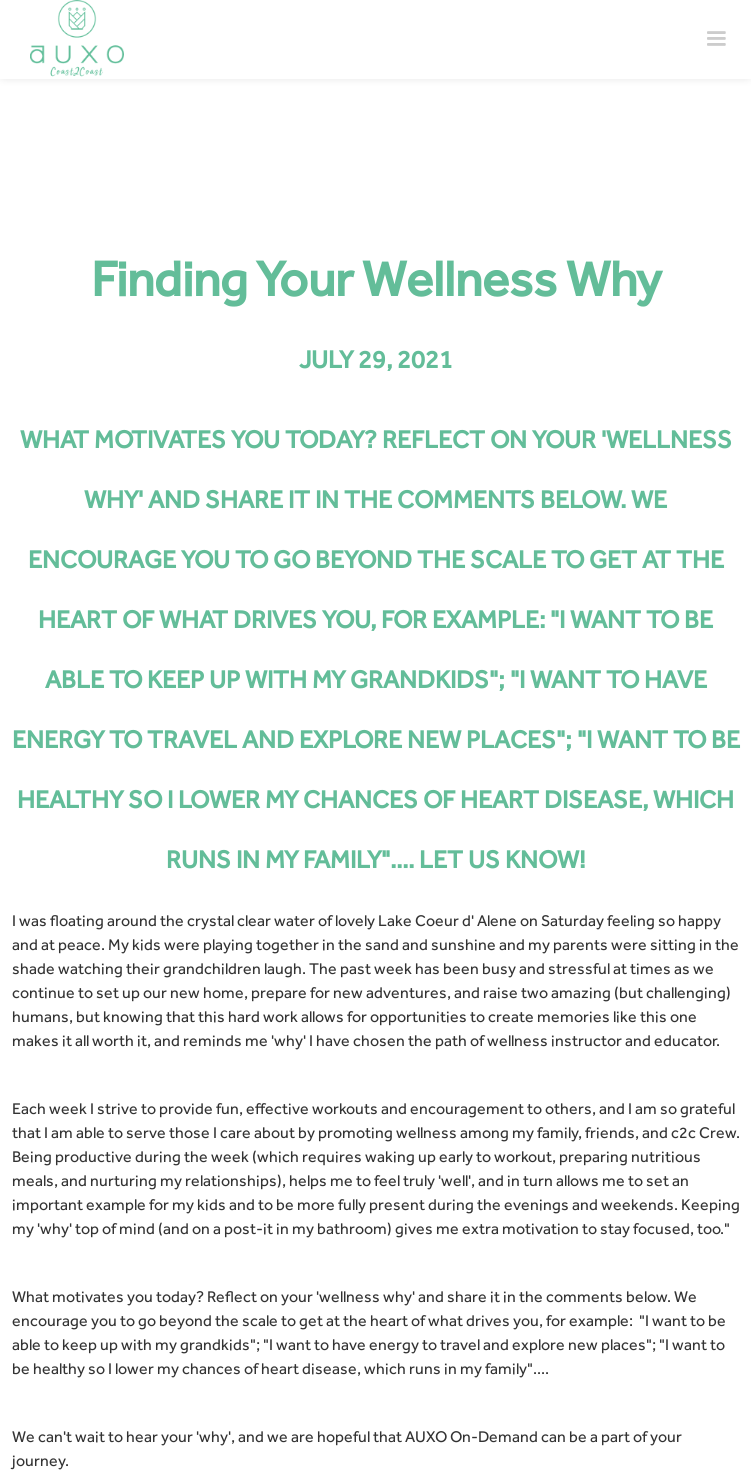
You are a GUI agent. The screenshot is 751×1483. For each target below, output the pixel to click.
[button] (716, 39)
